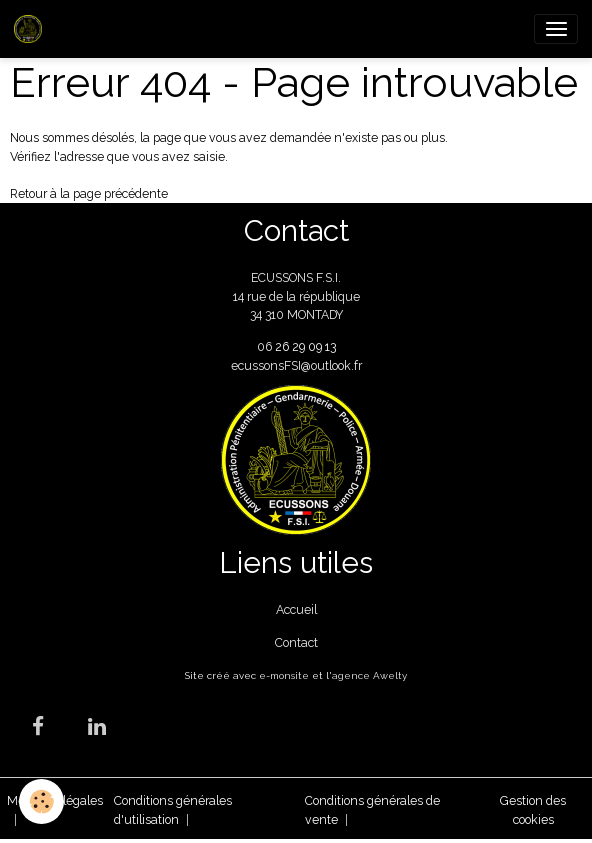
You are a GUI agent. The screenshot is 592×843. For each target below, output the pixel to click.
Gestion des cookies (533, 809)
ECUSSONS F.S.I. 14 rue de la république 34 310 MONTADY (296, 296)
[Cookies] (42, 801)
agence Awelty (369, 675)
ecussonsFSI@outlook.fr (296, 365)
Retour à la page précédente (89, 193)
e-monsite (284, 675)
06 (266, 346)
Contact (296, 642)
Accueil (296, 609)
